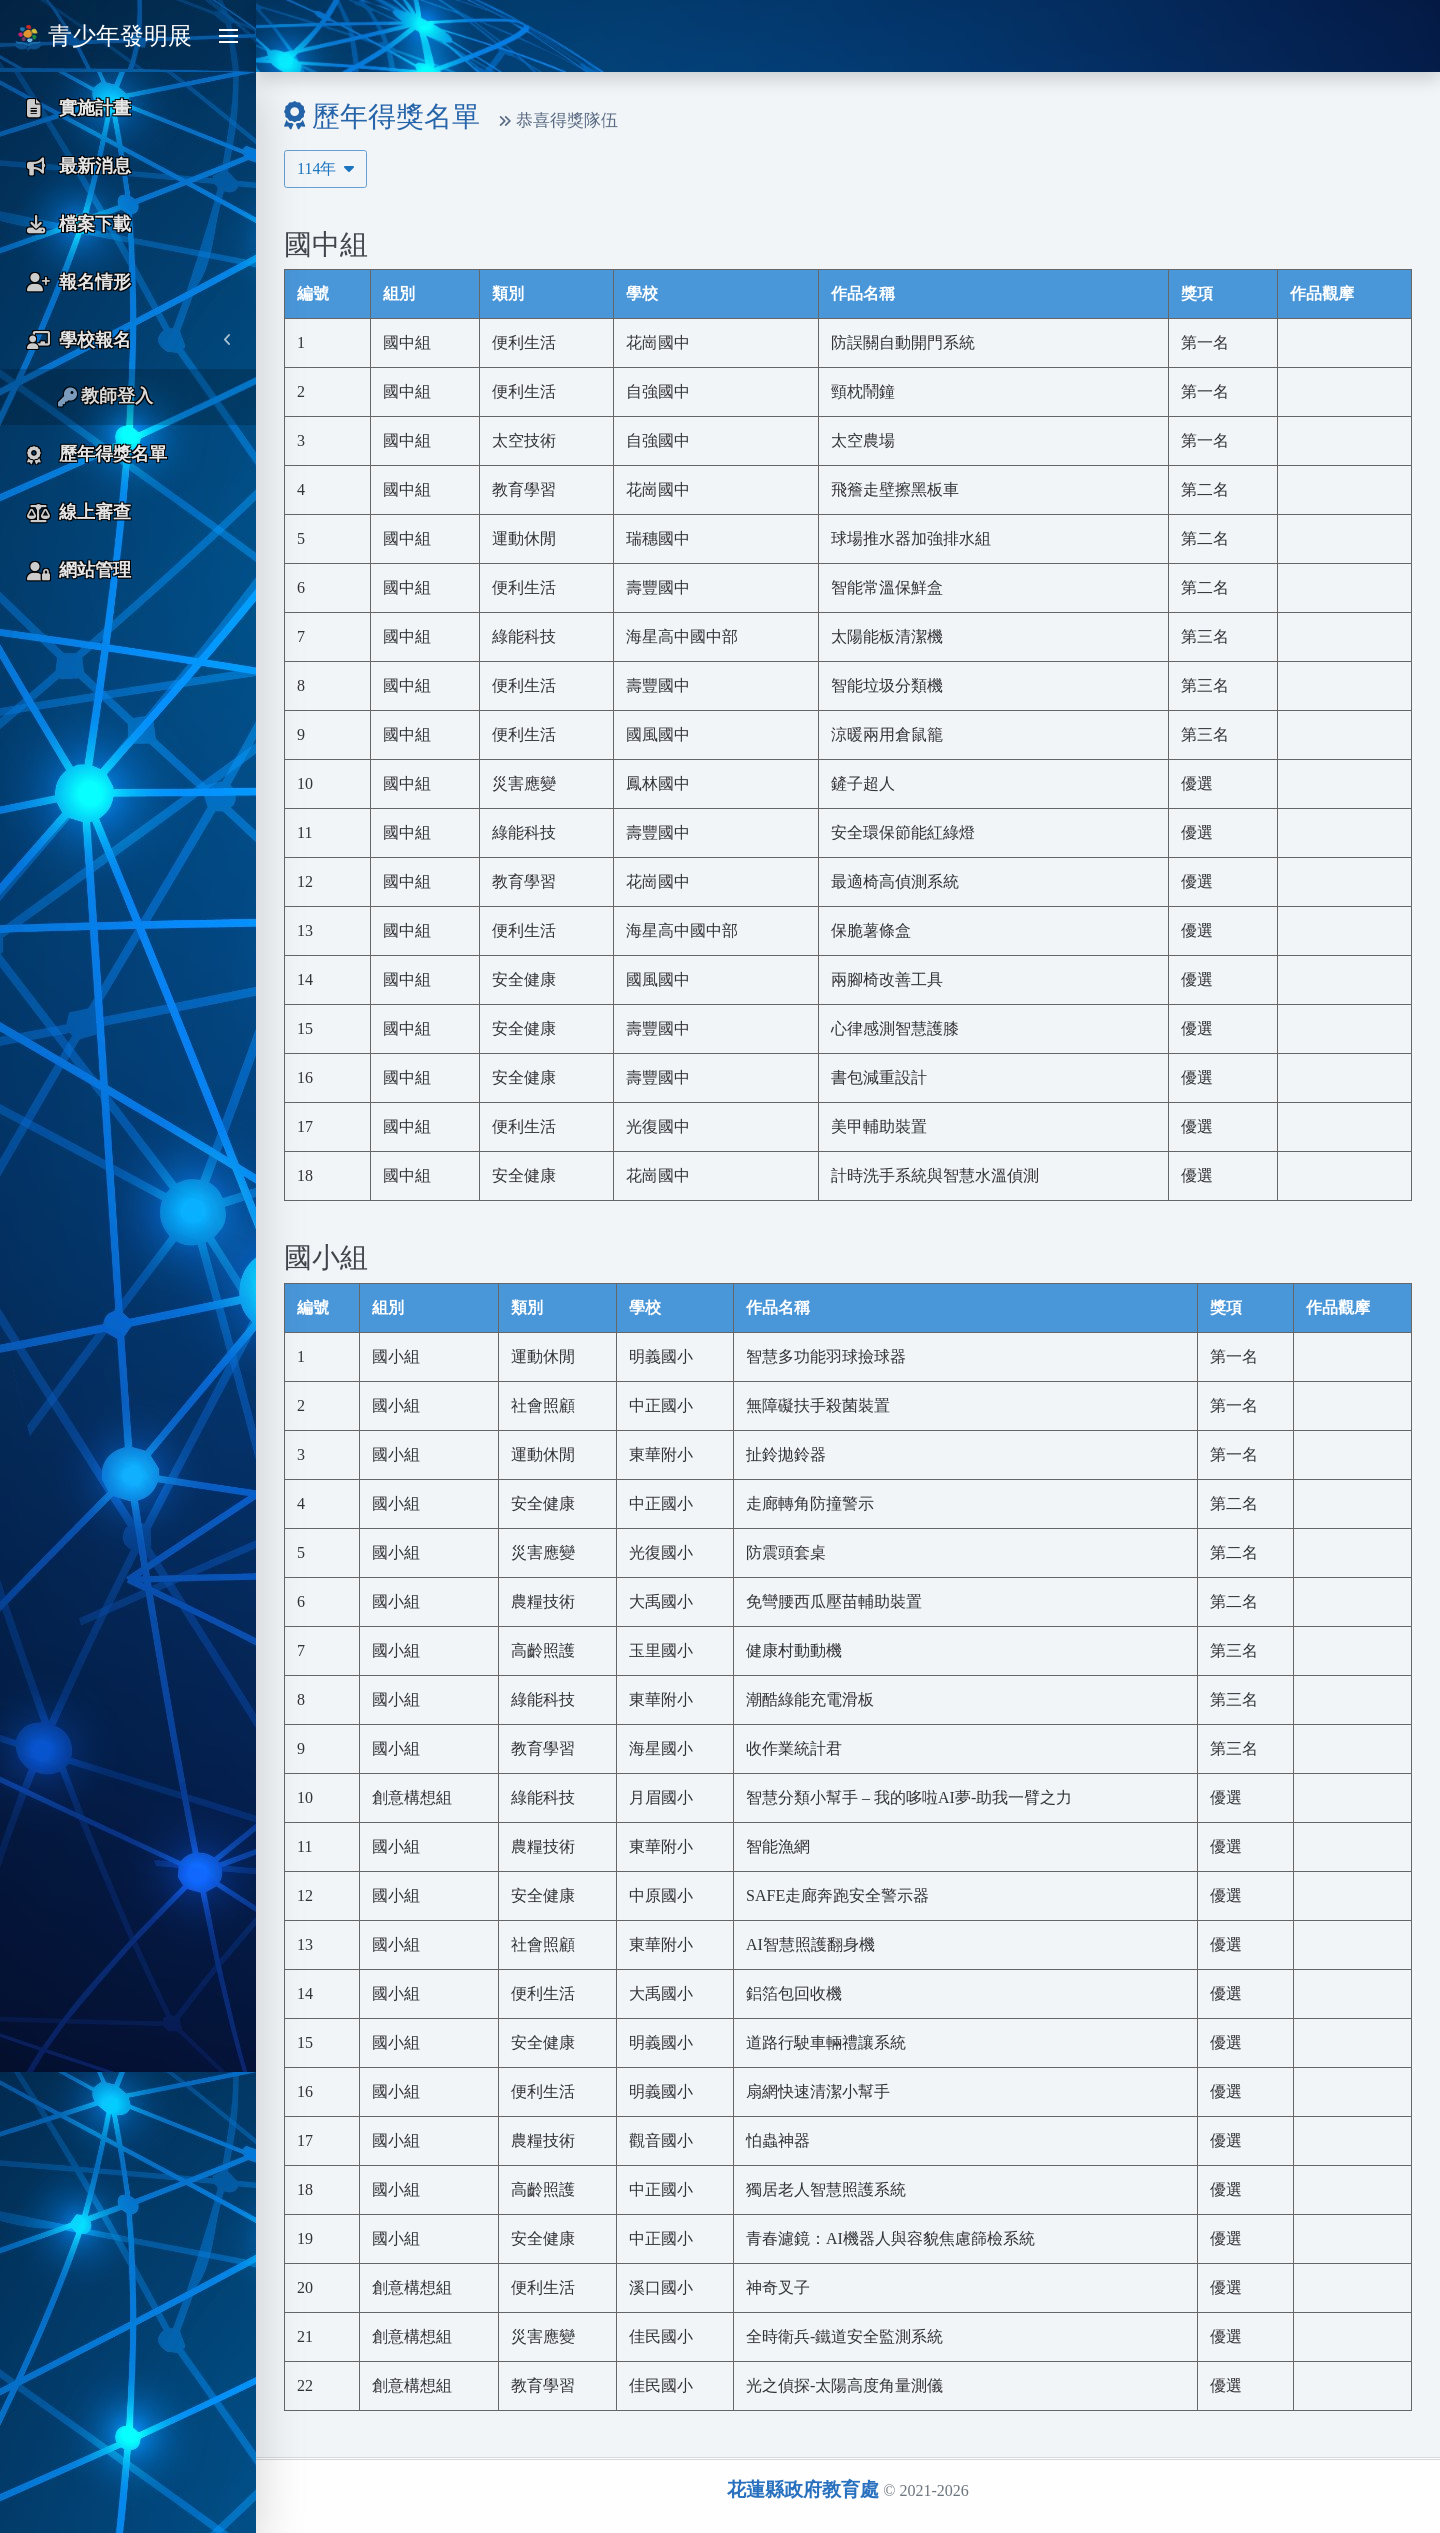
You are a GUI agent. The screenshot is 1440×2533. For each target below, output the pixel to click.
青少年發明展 (103, 37)
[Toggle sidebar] (228, 36)
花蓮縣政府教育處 (803, 2489)
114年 (325, 168)
